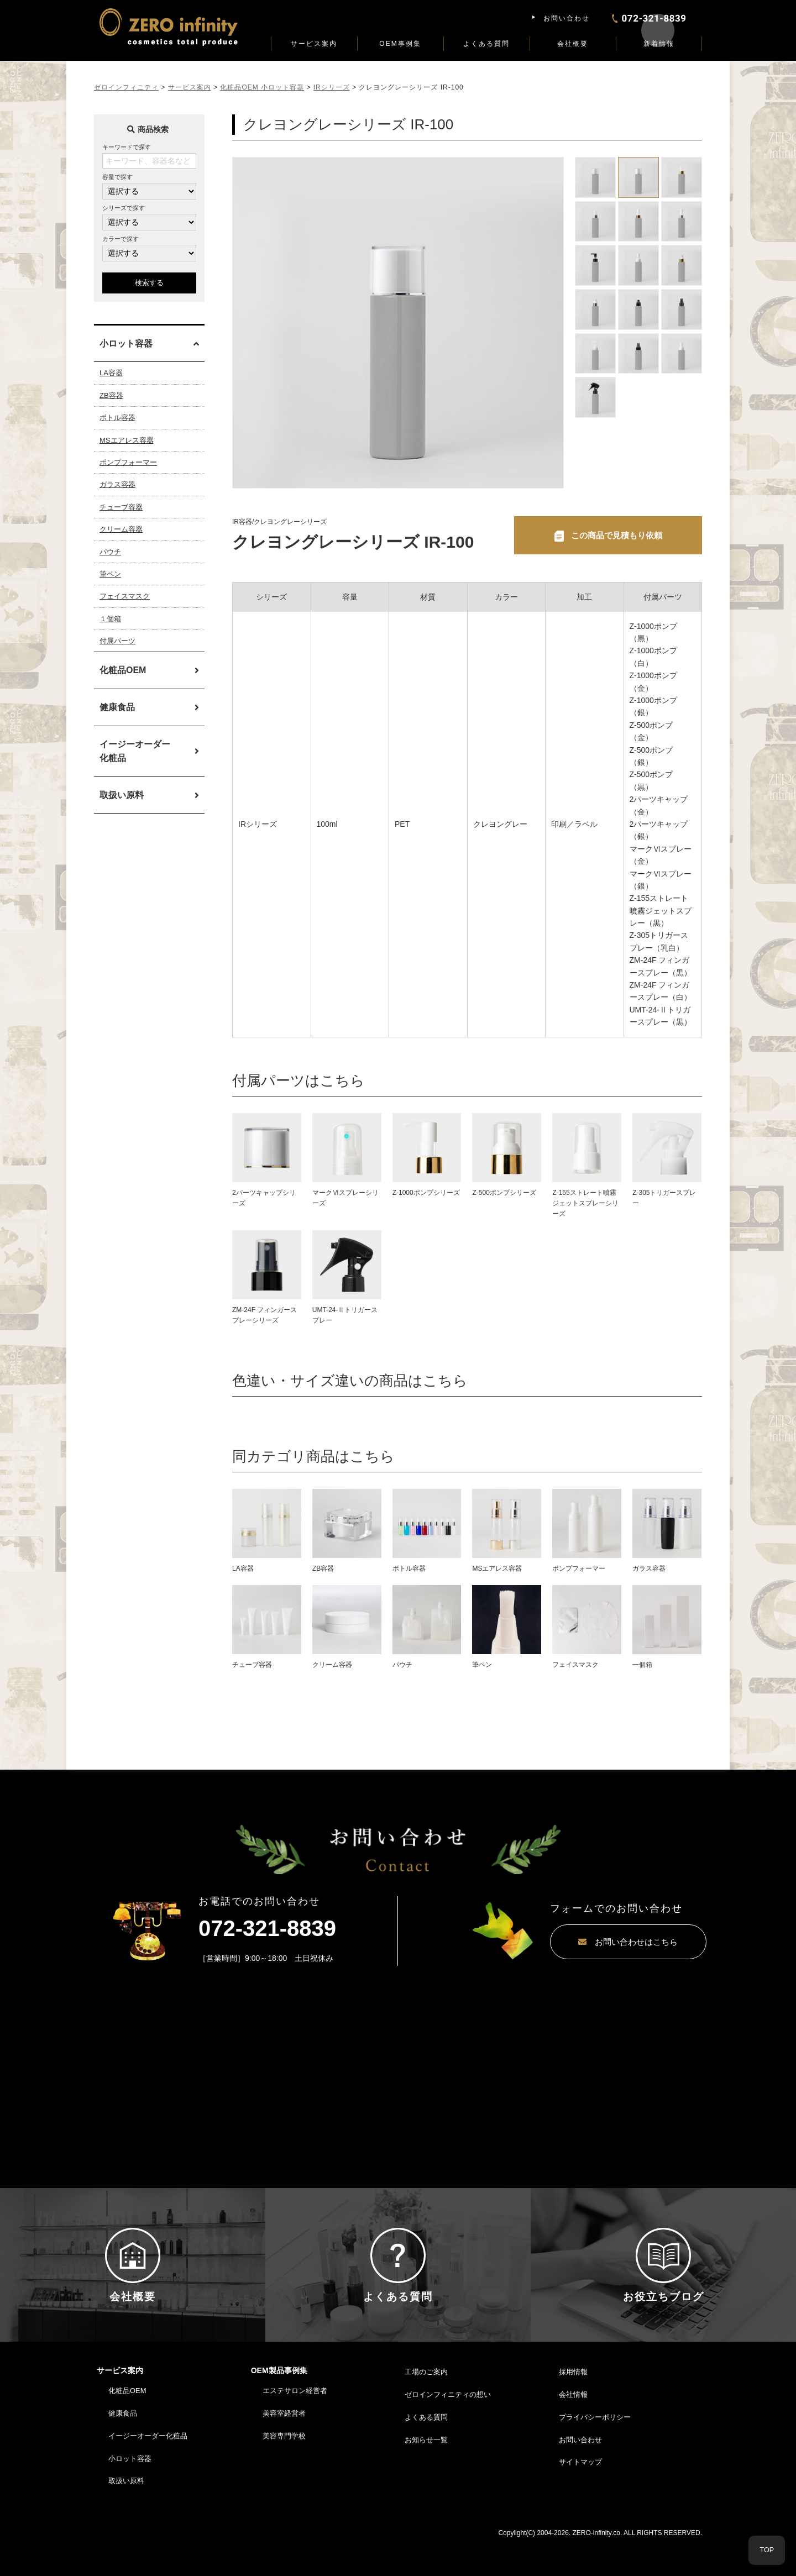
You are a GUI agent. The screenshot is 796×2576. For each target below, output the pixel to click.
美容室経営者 (284, 2446)
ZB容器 (111, 395)
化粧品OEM (123, 670)
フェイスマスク (125, 596)
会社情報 (573, 2427)
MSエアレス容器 (127, 440)
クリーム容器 (121, 529)
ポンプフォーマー (128, 462)
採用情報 (573, 2404)
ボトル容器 (117, 417)
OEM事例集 (400, 44)
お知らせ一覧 (426, 2472)
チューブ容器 (121, 507)
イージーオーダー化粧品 (135, 751)
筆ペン (110, 574)
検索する (149, 283)
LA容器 (111, 373)
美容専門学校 (284, 2468)
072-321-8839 (267, 1929)
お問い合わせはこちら (594, 1943)
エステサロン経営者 (295, 2423)
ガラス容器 (117, 484)
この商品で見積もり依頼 (616, 535)
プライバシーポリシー (595, 2450)
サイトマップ (580, 2494)
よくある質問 (486, 44)
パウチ (110, 552)
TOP (767, 2550)
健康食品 (117, 707)
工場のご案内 (426, 2404)
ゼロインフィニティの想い (448, 2427)
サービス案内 (314, 44)
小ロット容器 (129, 2490)
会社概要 (572, 44)
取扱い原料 (122, 795)
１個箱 (110, 619)
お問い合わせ (566, 18)
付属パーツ (117, 641)
